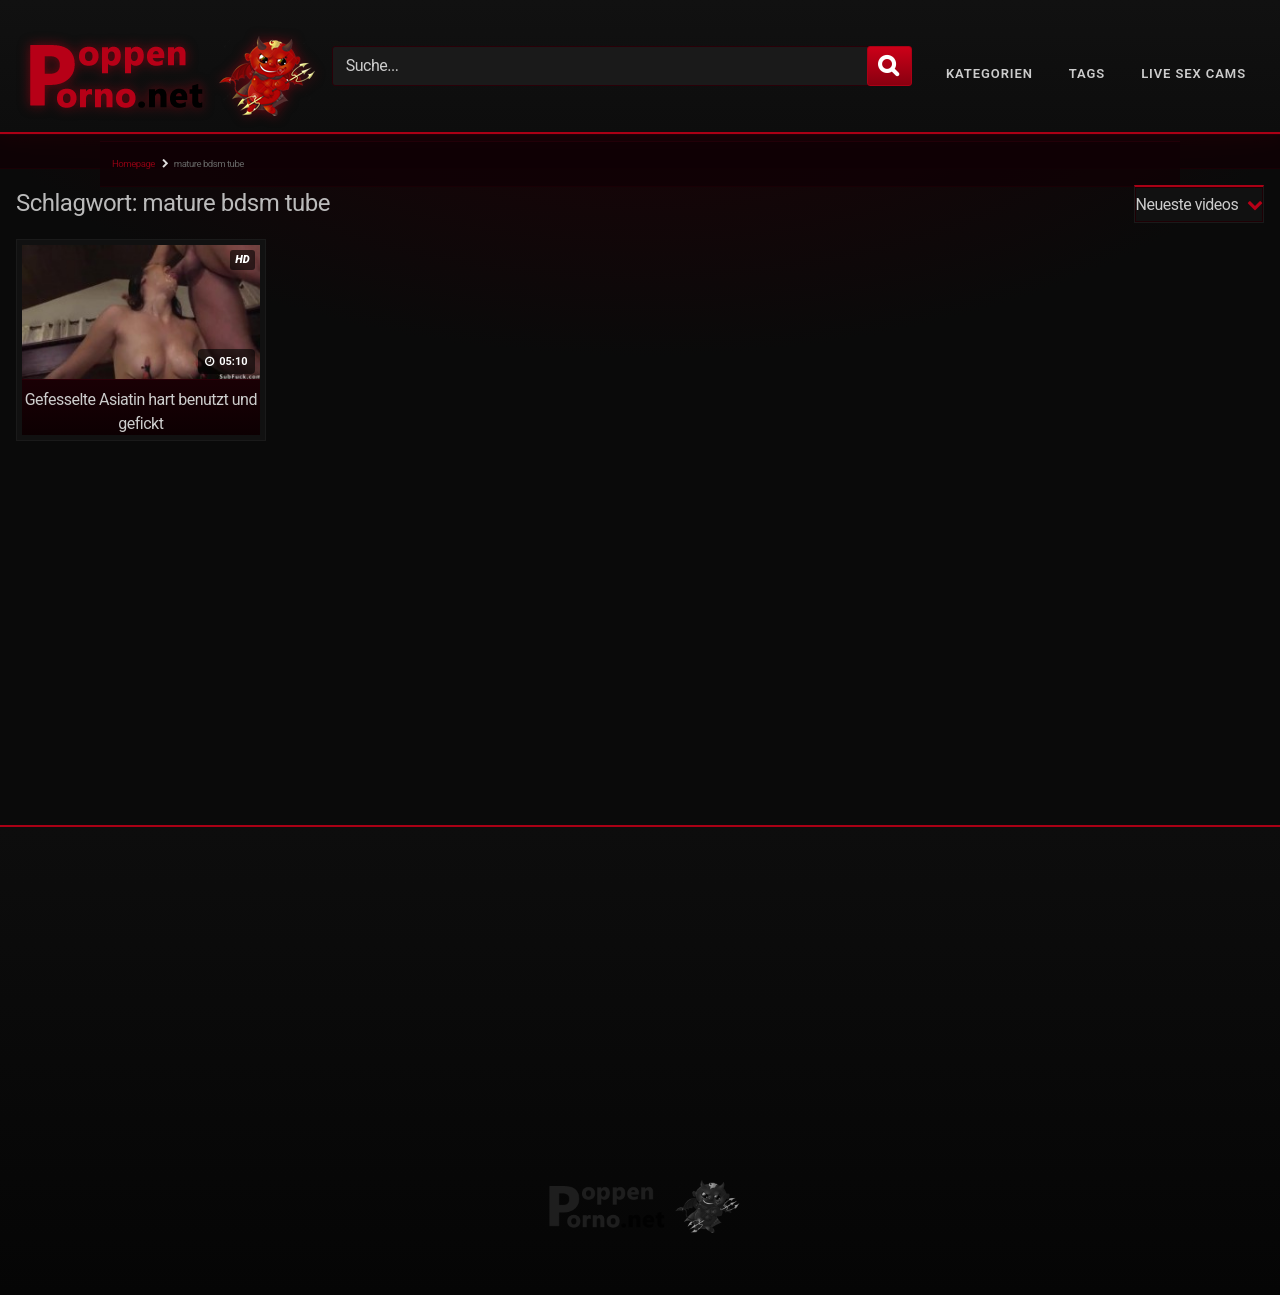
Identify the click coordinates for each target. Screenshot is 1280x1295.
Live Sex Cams (1193, 73)
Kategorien (989, 73)
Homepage (133, 163)
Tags (1087, 73)
